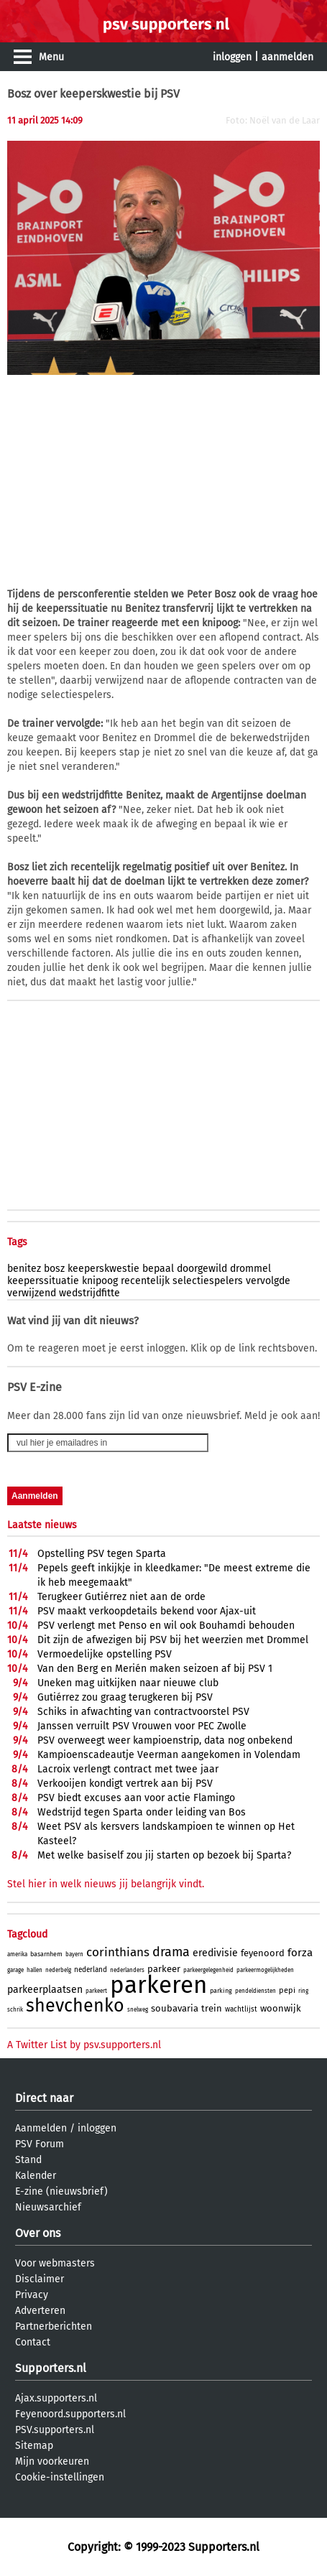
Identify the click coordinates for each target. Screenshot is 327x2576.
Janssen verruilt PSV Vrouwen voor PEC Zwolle (142, 1726)
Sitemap (34, 2446)
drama (171, 1952)
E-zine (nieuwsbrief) (61, 2191)
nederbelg (58, 1970)
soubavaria (174, 2008)
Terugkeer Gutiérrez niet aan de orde (121, 1597)
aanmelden (287, 57)
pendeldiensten (255, 1991)
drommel (250, 1269)
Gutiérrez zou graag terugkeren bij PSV (125, 1697)
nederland (90, 1970)
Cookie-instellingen (59, 2477)
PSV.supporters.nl (54, 2430)
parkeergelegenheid (208, 1970)
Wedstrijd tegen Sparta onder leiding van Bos (141, 1812)
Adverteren (40, 2311)
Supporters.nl (50, 2368)
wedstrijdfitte (89, 1293)
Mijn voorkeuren (52, 2461)
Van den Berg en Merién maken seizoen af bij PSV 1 (154, 1669)
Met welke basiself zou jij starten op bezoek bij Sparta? (164, 1855)
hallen (34, 1970)
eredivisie (215, 1953)
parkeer (163, 1968)
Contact (32, 2342)
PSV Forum (39, 2144)
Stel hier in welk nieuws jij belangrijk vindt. (105, 1884)
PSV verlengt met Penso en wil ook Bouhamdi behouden (166, 1625)
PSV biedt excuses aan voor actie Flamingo (136, 1798)
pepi (287, 1990)
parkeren (158, 1985)
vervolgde (268, 1281)
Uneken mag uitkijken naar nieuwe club (127, 1683)
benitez (24, 1269)
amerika (17, 1954)
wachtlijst (241, 2009)
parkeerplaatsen (45, 1990)
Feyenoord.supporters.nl (70, 2414)
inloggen (232, 57)
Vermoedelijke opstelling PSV (104, 1654)
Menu (51, 57)
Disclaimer (39, 2279)
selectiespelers (207, 1281)
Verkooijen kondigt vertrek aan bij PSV (125, 1783)
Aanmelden (41, 2128)
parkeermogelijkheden (265, 1970)
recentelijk (145, 1281)
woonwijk (280, 2008)
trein (211, 2008)
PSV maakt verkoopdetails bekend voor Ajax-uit (146, 1611)
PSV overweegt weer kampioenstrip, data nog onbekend (165, 1740)
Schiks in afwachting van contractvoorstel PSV (143, 1712)
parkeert (96, 1991)
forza (300, 1952)
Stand (28, 2160)
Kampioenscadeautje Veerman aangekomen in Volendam (168, 1755)
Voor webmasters (55, 2263)
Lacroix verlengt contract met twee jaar (127, 1769)
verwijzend (31, 1293)
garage (15, 1970)
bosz (54, 1269)
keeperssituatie (43, 1281)
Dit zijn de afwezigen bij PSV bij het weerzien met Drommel (172, 1640)
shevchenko (75, 2006)
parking (221, 1990)
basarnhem (46, 1954)
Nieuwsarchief (48, 2207)
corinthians (117, 1952)
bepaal (158, 1269)
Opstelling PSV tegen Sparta (101, 1554)
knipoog (100, 1281)
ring (303, 1991)
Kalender (35, 2176)
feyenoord (263, 1953)
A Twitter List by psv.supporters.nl (84, 2045)
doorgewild (202, 1269)
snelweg (137, 2010)
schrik (15, 2010)
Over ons (37, 2233)
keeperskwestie (103, 1269)
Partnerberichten (53, 2326)
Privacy (31, 2295)
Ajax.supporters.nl (56, 2398)
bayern (74, 1954)
